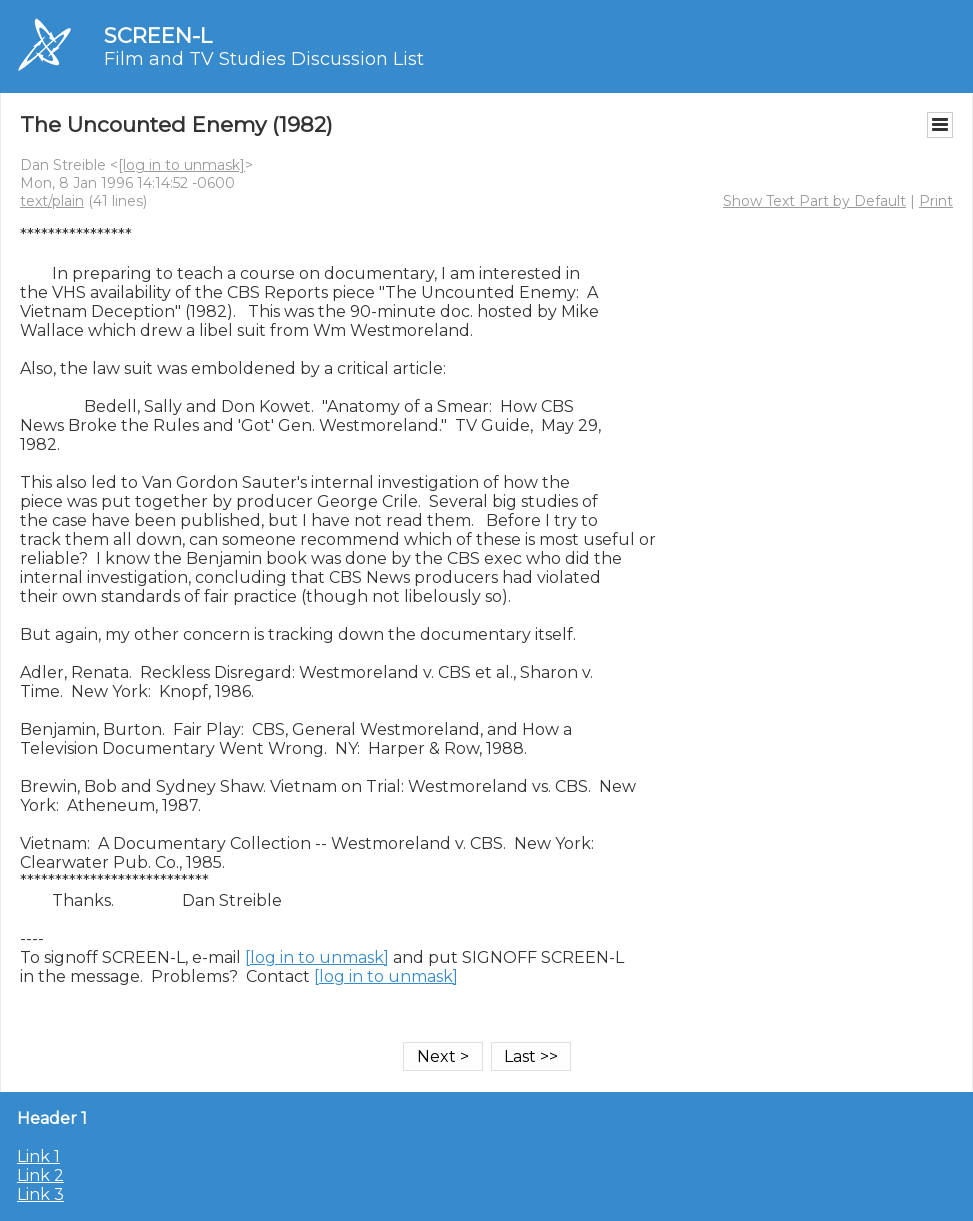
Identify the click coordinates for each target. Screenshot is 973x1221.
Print (936, 201)
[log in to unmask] (181, 165)
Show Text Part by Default (814, 201)
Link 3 (40, 1194)
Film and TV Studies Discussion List (264, 59)
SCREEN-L (158, 35)
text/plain (52, 201)
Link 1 (38, 1156)
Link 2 (40, 1175)
